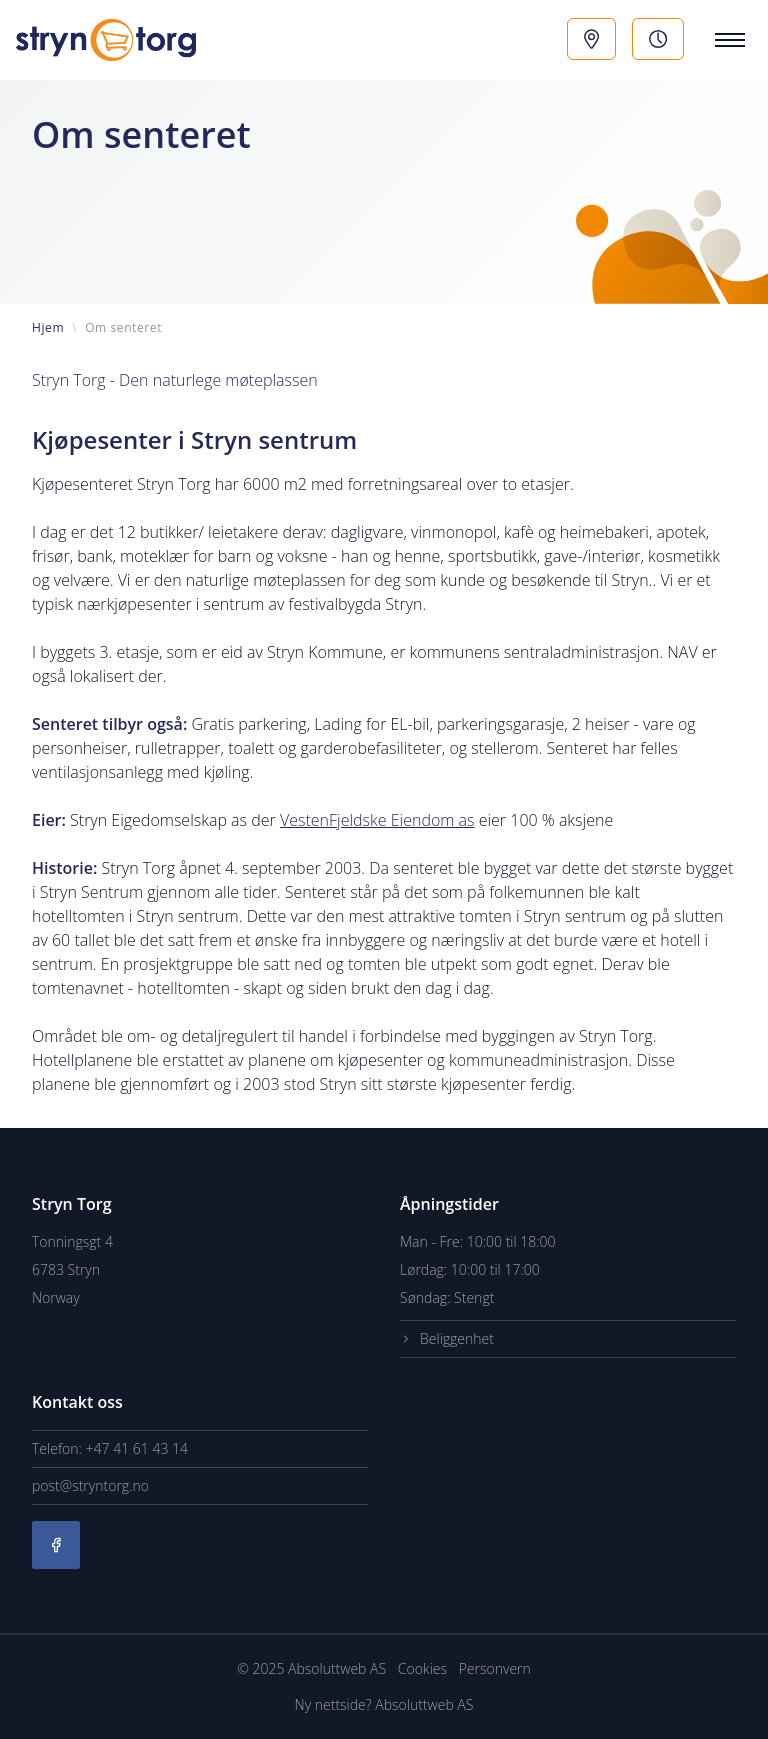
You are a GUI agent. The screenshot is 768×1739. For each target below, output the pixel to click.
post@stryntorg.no (90, 1485)
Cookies (424, 1668)
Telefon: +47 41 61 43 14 (110, 1448)
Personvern (495, 1668)
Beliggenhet (447, 1339)
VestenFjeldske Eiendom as (377, 820)
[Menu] (726, 40)
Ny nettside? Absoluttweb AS (384, 1704)
